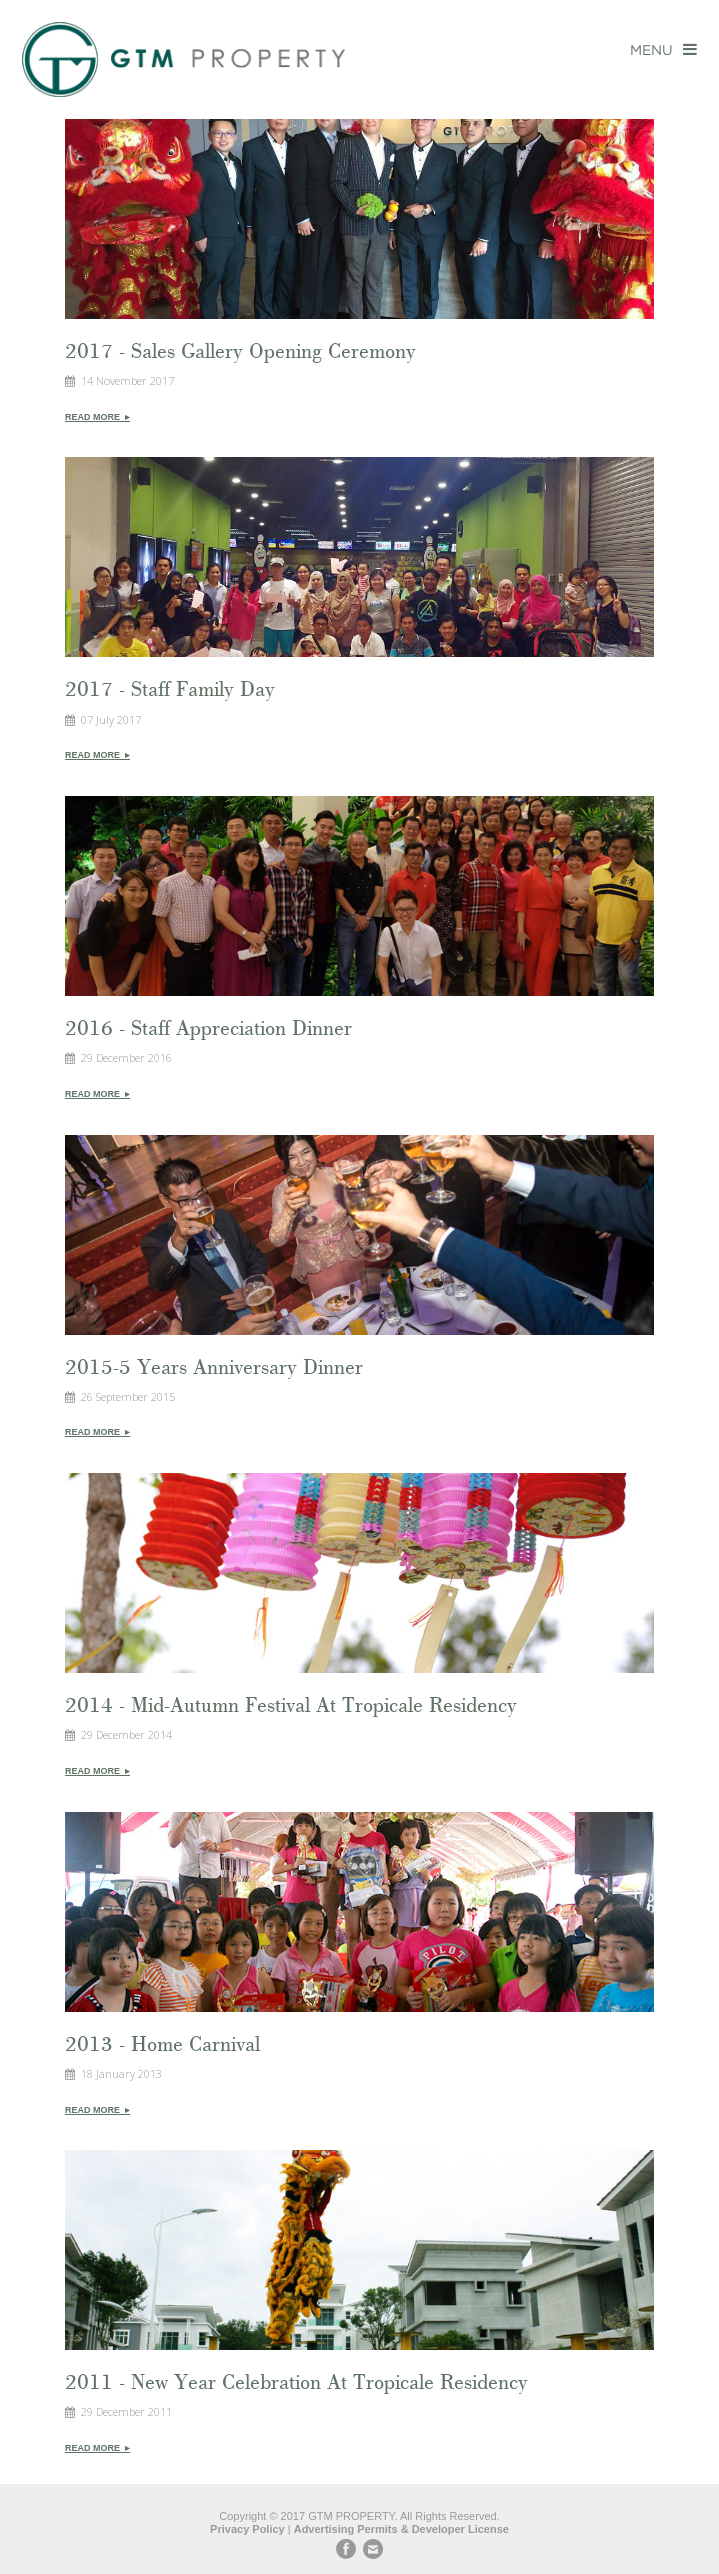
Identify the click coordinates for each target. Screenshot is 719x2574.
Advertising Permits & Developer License (401, 2529)
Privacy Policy (247, 2529)
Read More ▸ (97, 417)
